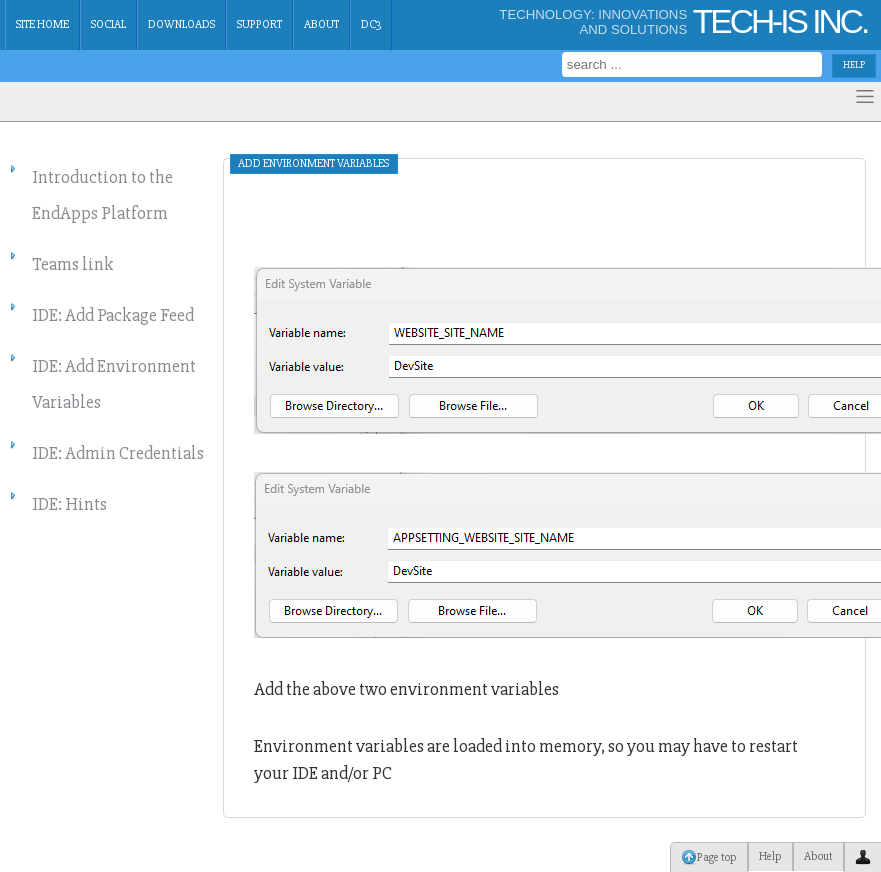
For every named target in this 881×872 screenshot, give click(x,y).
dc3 (371, 24)
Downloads (181, 24)
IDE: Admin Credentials (118, 453)
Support (259, 24)
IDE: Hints (69, 504)
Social (108, 24)
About (321, 24)
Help (770, 856)
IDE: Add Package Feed (113, 315)
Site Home (42, 24)
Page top (709, 857)
